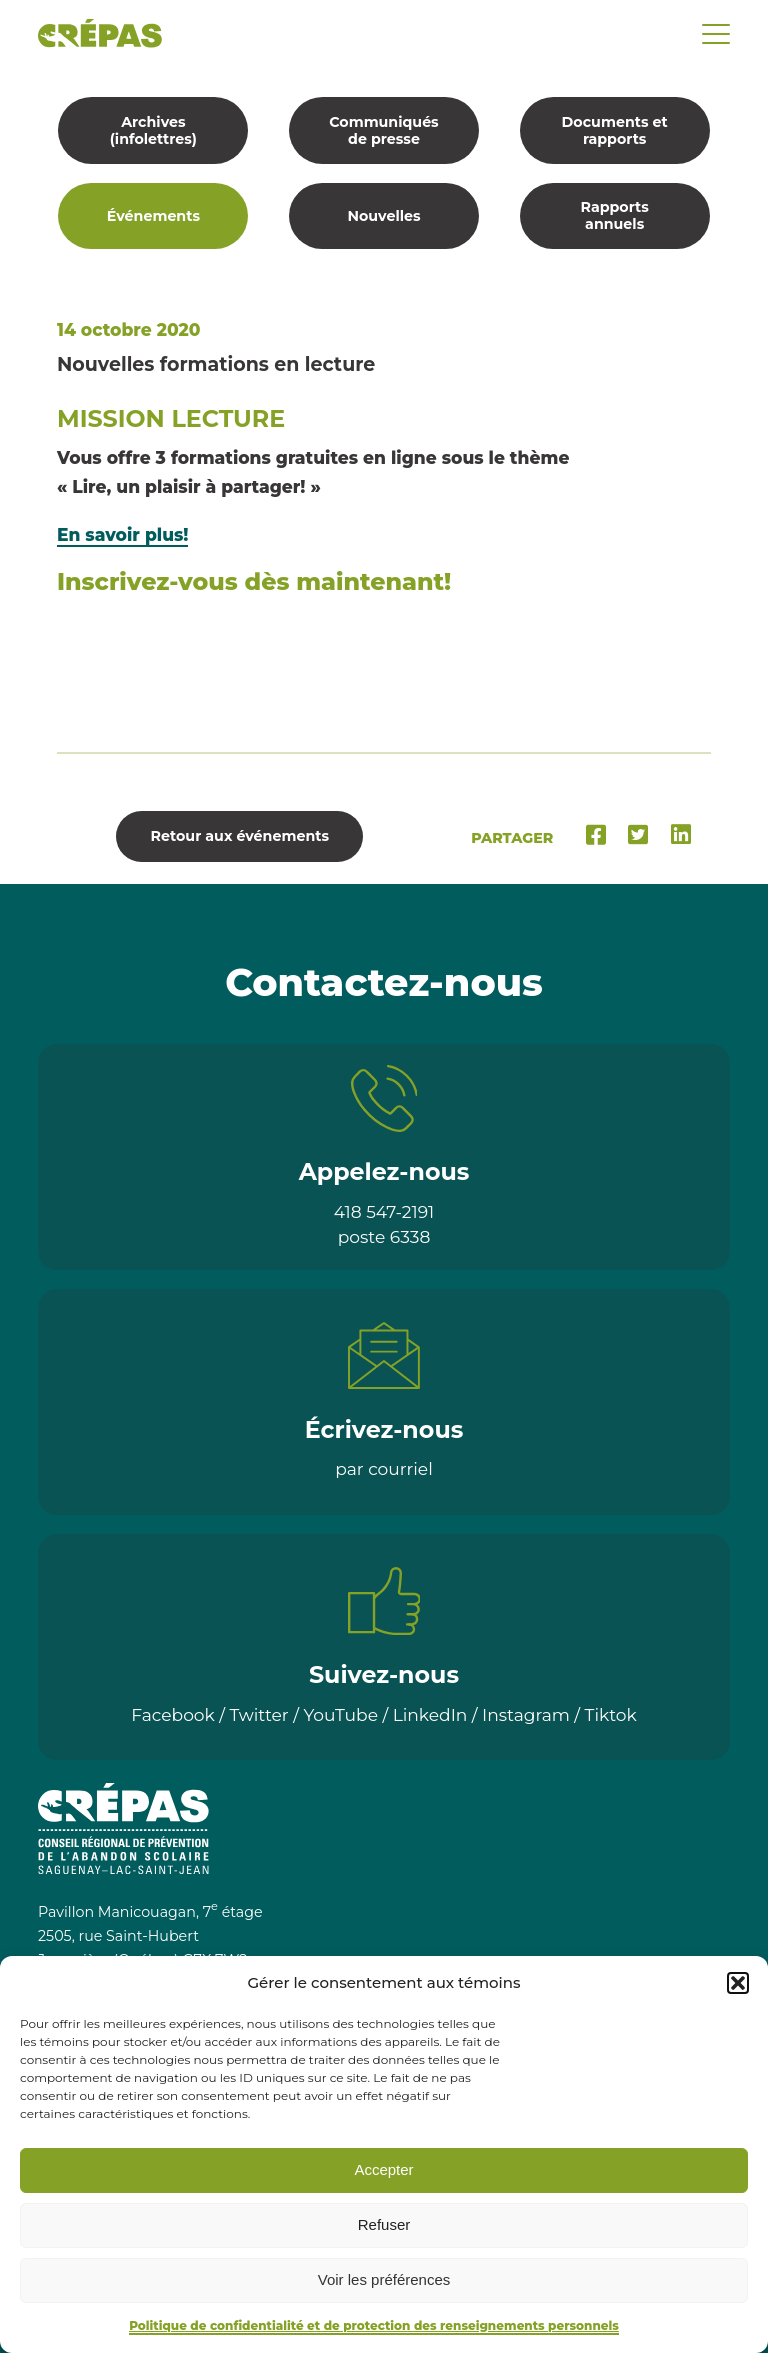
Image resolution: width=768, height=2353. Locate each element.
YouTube (340, 1714)
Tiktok (611, 1714)
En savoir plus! (122, 534)
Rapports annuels (614, 215)
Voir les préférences (384, 2279)
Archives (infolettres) (153, 130)
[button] (738, 1983)
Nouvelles (383, 216)
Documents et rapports (615, 130)
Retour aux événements (240, 836)
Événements (153, 216)
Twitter (259, 1714)
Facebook (173, 1714)
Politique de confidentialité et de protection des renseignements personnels (374, 2325)
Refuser (384, 2224)
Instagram (526, 1714)
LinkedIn (430, 1714)
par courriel (384, 1468)
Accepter (383, 2169)
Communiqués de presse (383, 130)
